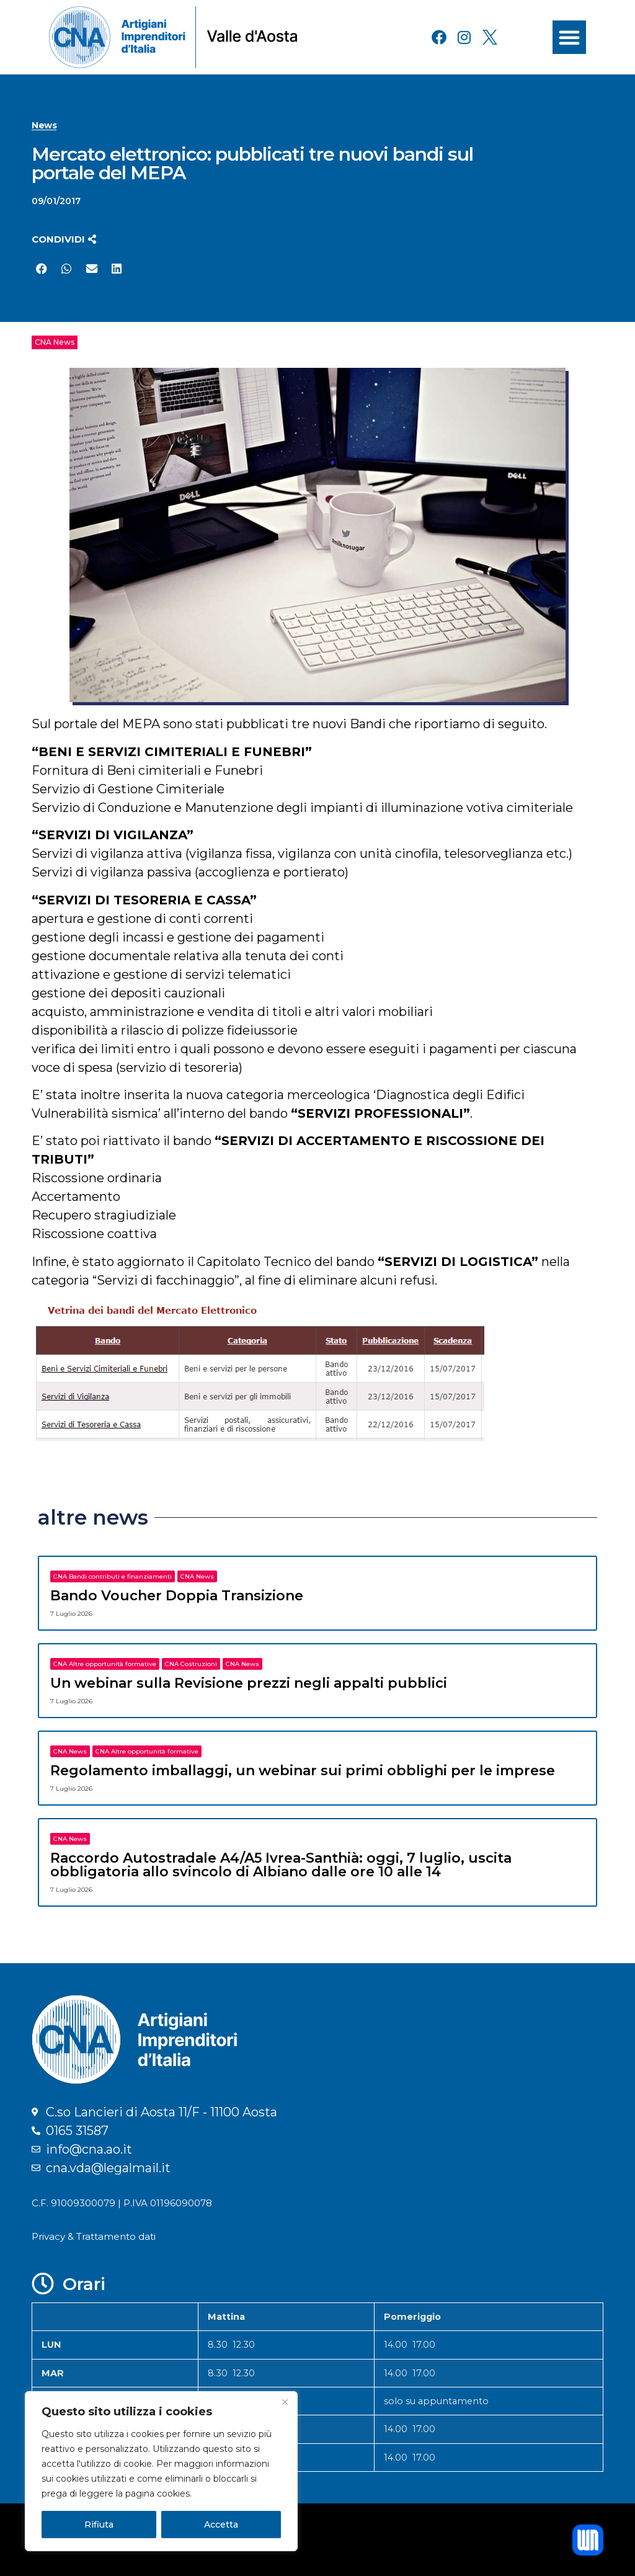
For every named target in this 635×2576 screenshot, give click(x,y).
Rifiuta (98, 2524)
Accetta (221, 2524)
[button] (569, 37)
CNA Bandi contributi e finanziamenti (112, 1576)
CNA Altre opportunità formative (104, 1664)
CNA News (54, 342)
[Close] (284, 2401)
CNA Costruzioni (191, 1664)
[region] (161, 2471)
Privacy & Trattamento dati (94, 2236)
